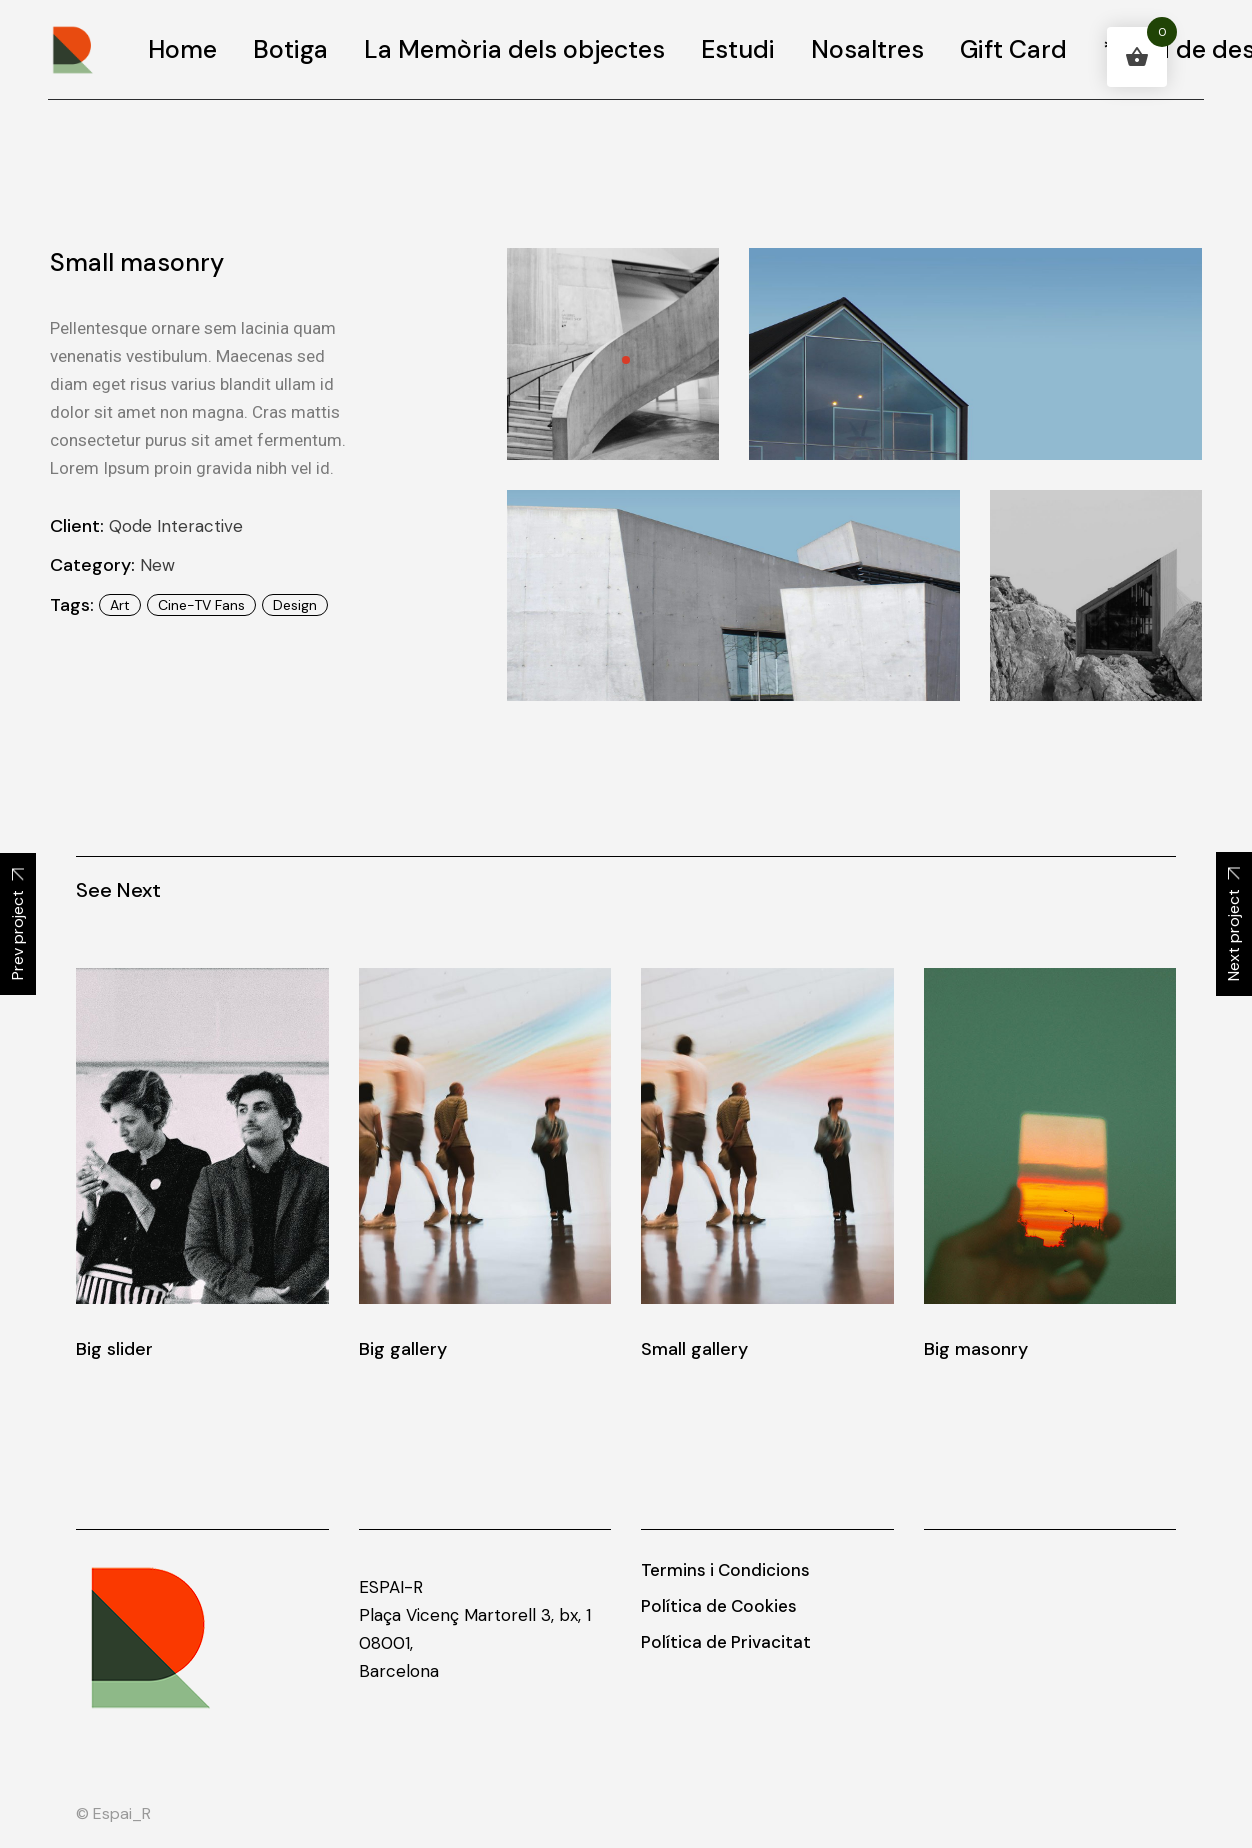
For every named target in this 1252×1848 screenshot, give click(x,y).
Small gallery (694, 1349)
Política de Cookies (719, 1606)
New (157, 565)
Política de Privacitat (726, 1642)
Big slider (114, 1349)
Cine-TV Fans (201, 605)
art (120, 605)
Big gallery (403, 1349)
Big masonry (976, 1349)
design (295, 605)
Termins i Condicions (725, 1570)
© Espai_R (113, 1813)
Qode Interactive (176, 526)
